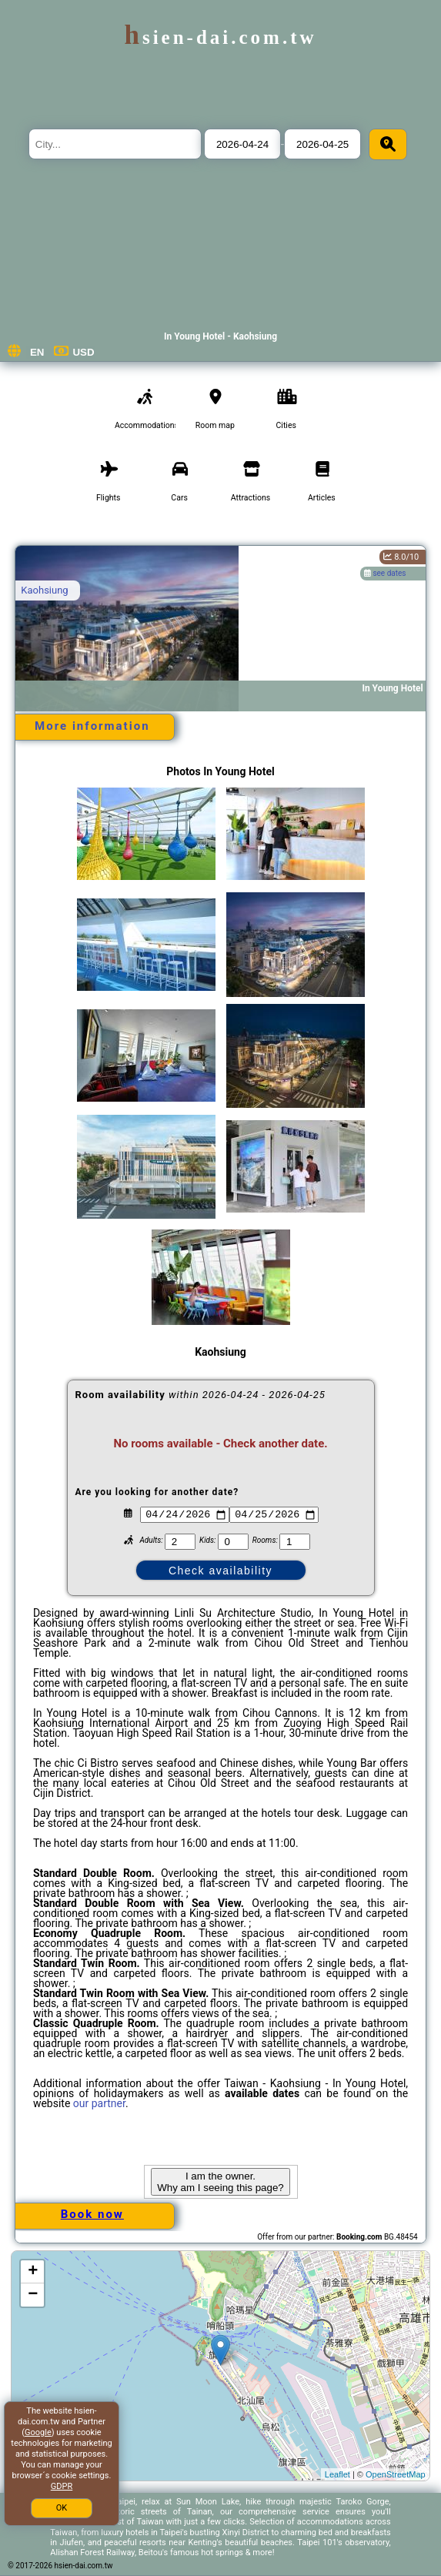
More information (92, 726)
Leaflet (337, 2474)
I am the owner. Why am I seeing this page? (220, 2181)
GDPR (61, 2486)
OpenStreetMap (396, 2474)
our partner (99, 2103)
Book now (92, 2214)
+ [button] (33, 2271)
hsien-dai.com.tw (220, 37)
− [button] (33, 2295)
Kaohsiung (44, 590)
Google (38, 2432)
